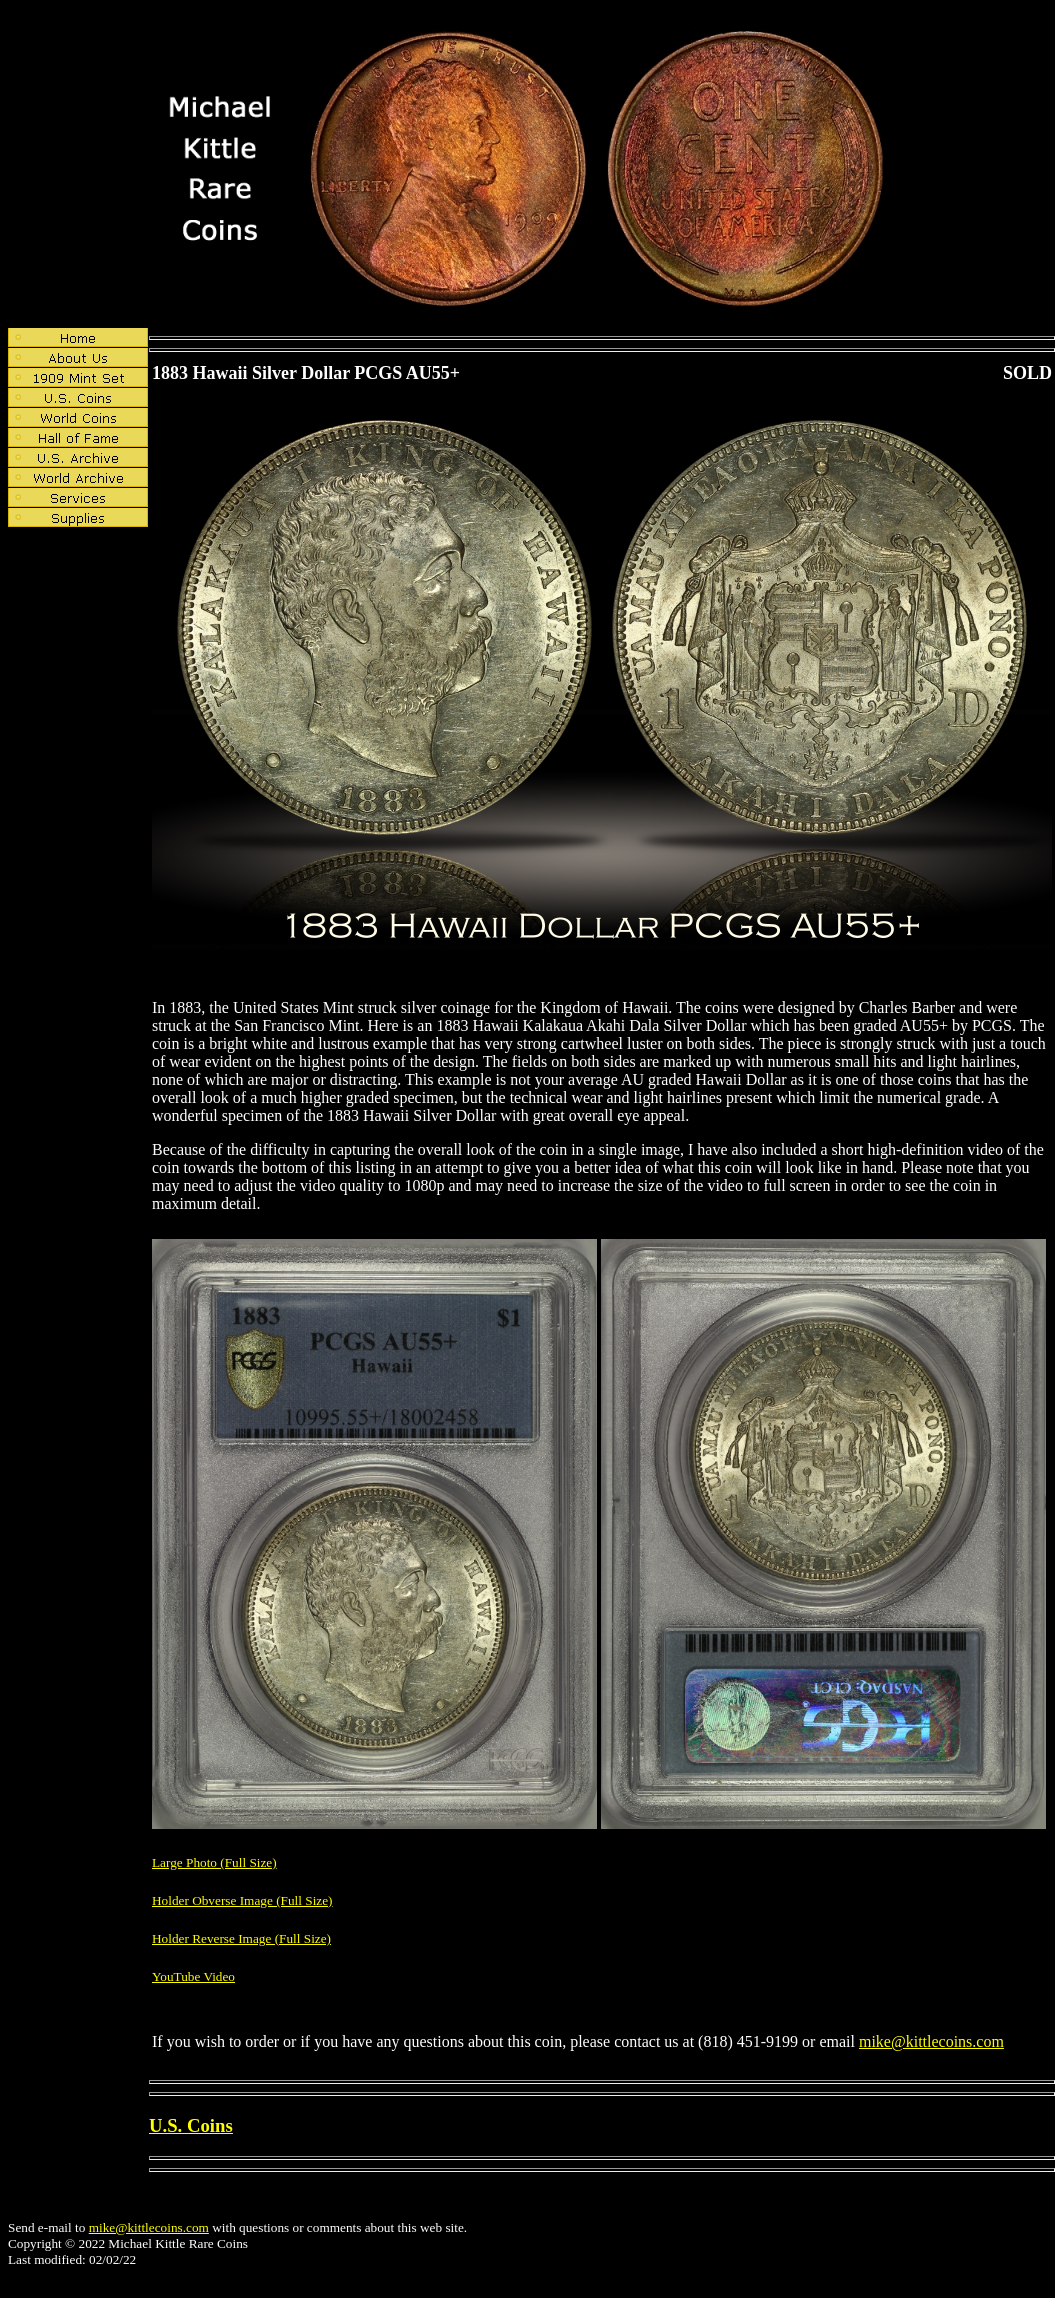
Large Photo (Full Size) (214, 1862)
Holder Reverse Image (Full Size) (241, 1938)
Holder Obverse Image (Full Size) (242, 1900)
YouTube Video (193, 1976)
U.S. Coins (191, 2125)
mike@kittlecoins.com (931, 2041)
